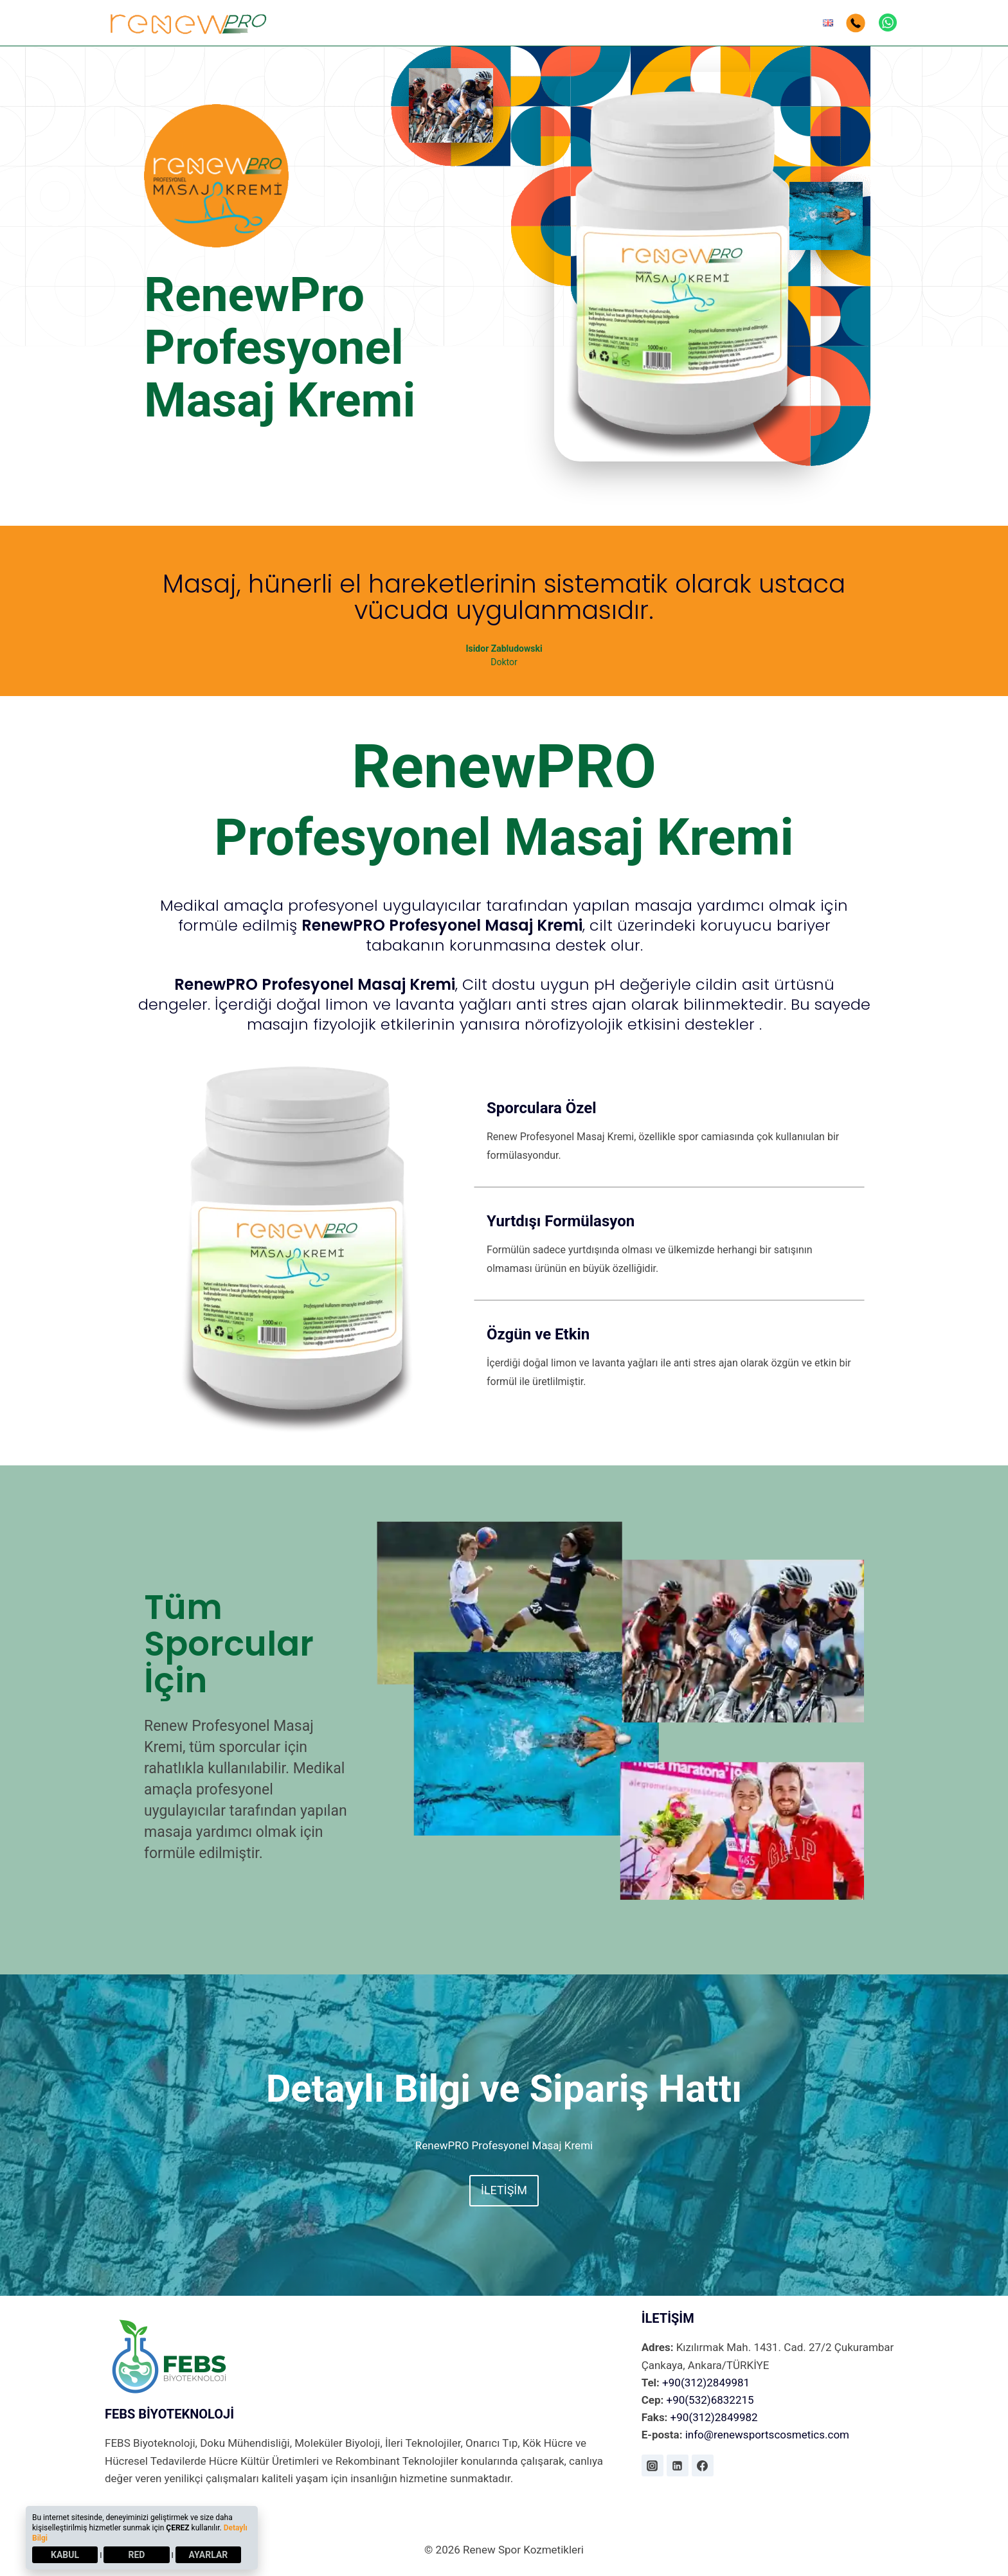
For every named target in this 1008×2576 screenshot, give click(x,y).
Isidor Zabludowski (503, 648)
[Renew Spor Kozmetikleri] (189, 22)
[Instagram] (652, 2465)
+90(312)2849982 (712, 2417)
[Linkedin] (677, 2465)
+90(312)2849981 (705, 2382)
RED (137, 2555)
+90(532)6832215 (708, 2399)
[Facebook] (703, 2465)
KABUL (65, 2555)
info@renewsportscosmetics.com (765, 2434)
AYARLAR (208, 2555)
